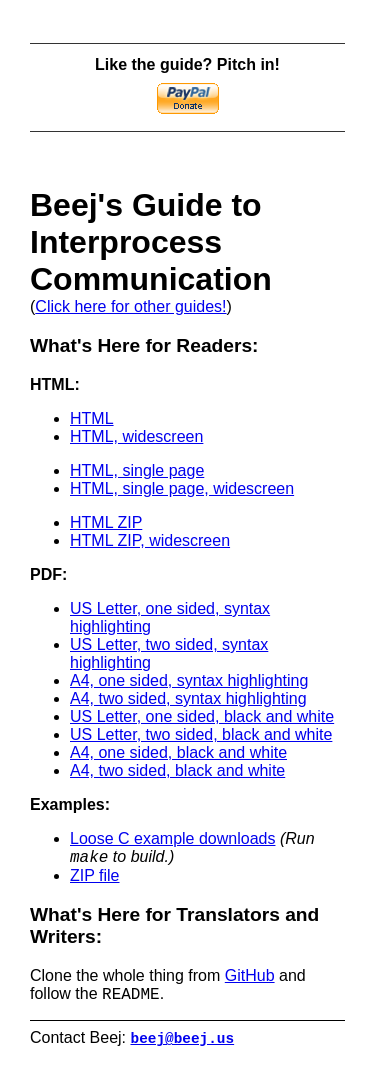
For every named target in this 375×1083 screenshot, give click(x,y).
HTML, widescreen (136, 436)
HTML (92, 418)
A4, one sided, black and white (178, 752)
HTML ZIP (106, 522)
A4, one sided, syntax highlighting (189, 680)
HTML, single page (137, 470)
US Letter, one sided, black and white (202, 716)
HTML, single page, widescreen (182, 488)
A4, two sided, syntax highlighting (188, 698)
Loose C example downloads (172, 838)
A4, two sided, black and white (177, 770)
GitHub (250, 978)
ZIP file (95, 878)
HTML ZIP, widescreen (150, 540)
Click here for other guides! (130, 306)
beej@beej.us (183, 1045)
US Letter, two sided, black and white (201, 734)
